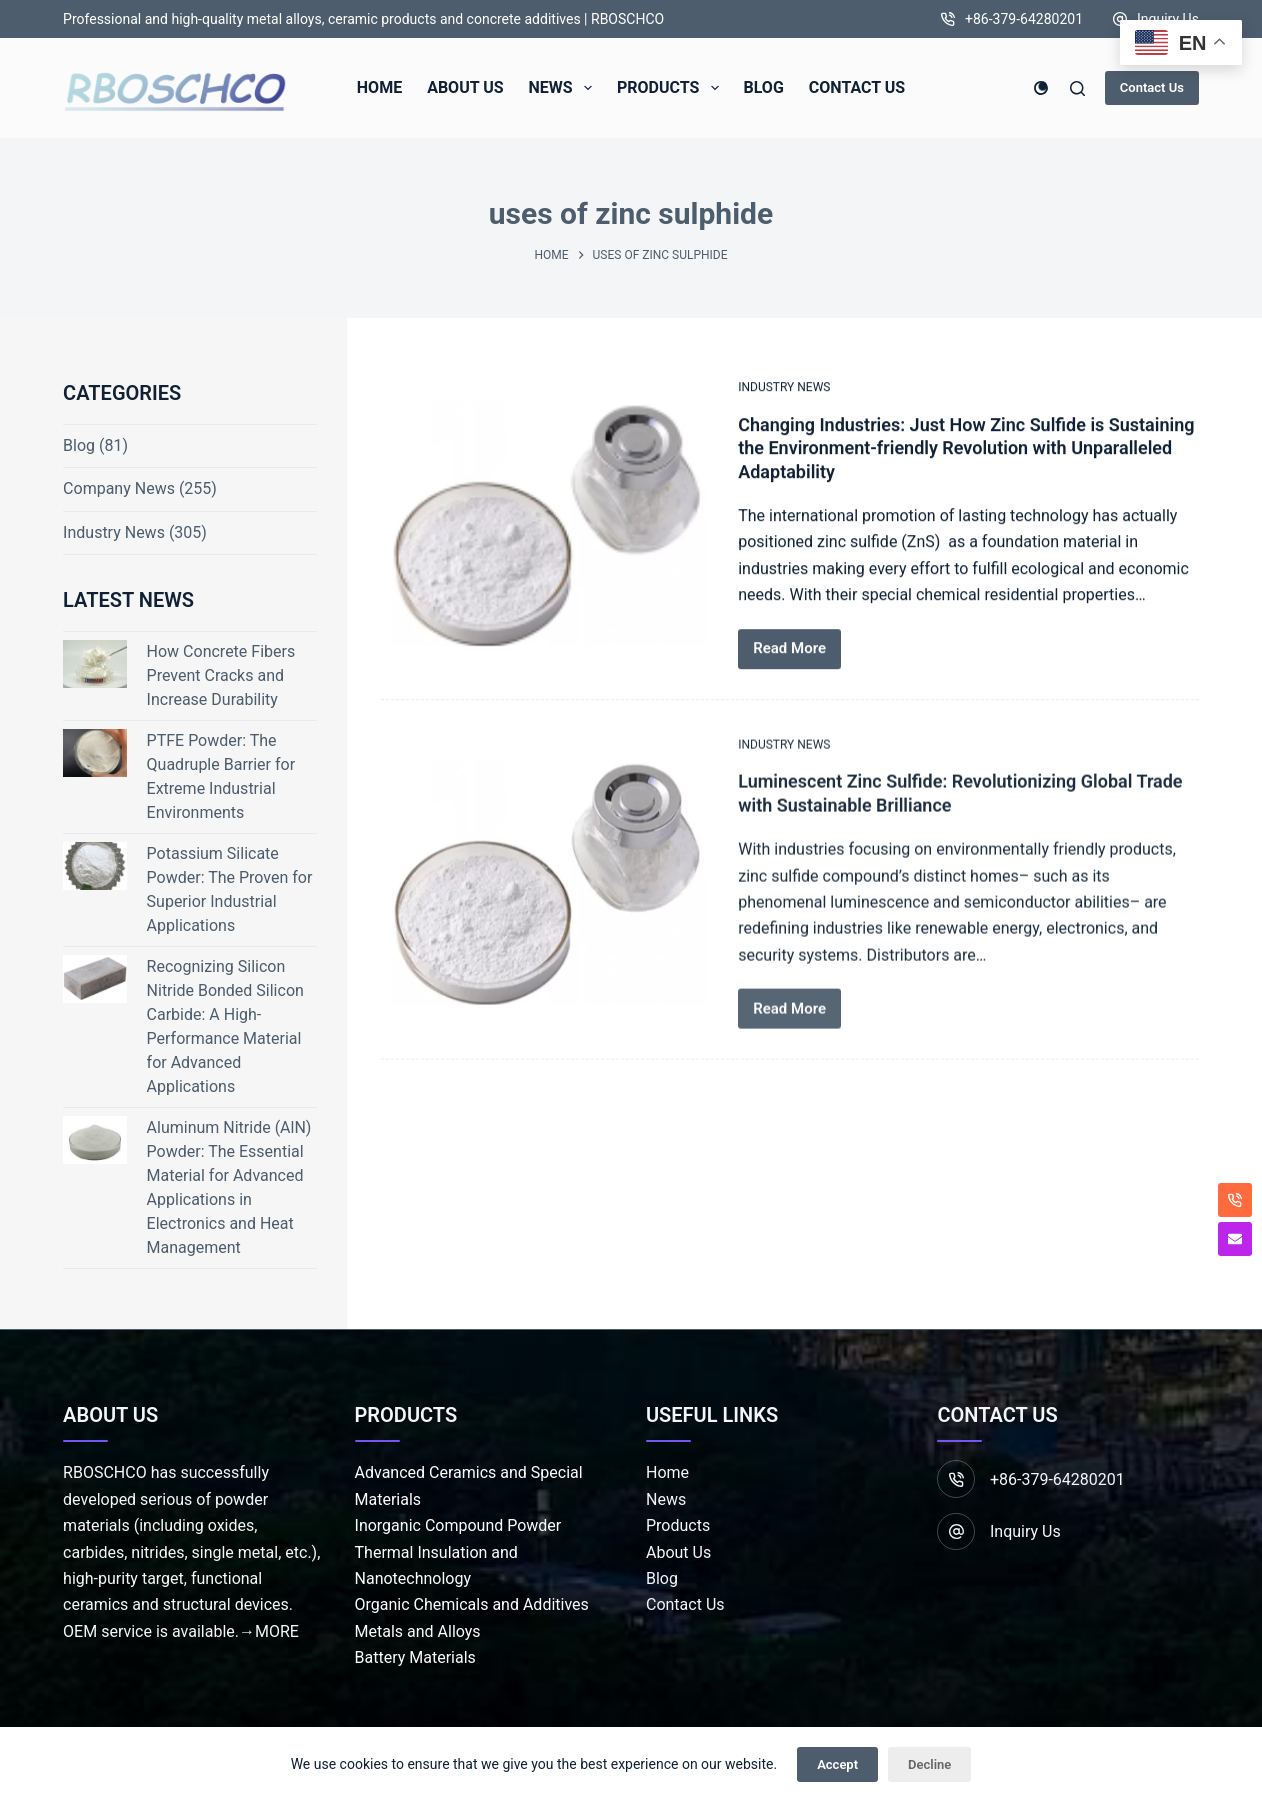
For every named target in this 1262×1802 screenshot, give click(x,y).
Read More (789, 650)
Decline (929, 1764)
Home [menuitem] (379, 87)
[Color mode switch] (1041, 88)
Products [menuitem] (672, 88)
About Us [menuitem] (465, 87)
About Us (678, 1552)
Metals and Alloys (418, 1631)
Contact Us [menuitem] (857, 87)
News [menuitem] (564, 88)
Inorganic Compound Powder (458, 1525)
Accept (837, 1764)
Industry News (784, 388)
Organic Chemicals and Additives (472, 1604)
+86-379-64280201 (1024, 19)
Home (667, 1472)
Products (678, 1525)
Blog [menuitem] (764, 87)
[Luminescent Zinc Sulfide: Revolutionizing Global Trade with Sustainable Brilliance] (544, 906)
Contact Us (1152, 87)
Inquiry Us (1168, 19)
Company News (119, 488)
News (666, 1499)
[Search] (1077, 88)
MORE (277, 1631)
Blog (79, 445)
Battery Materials (415, 1657)
